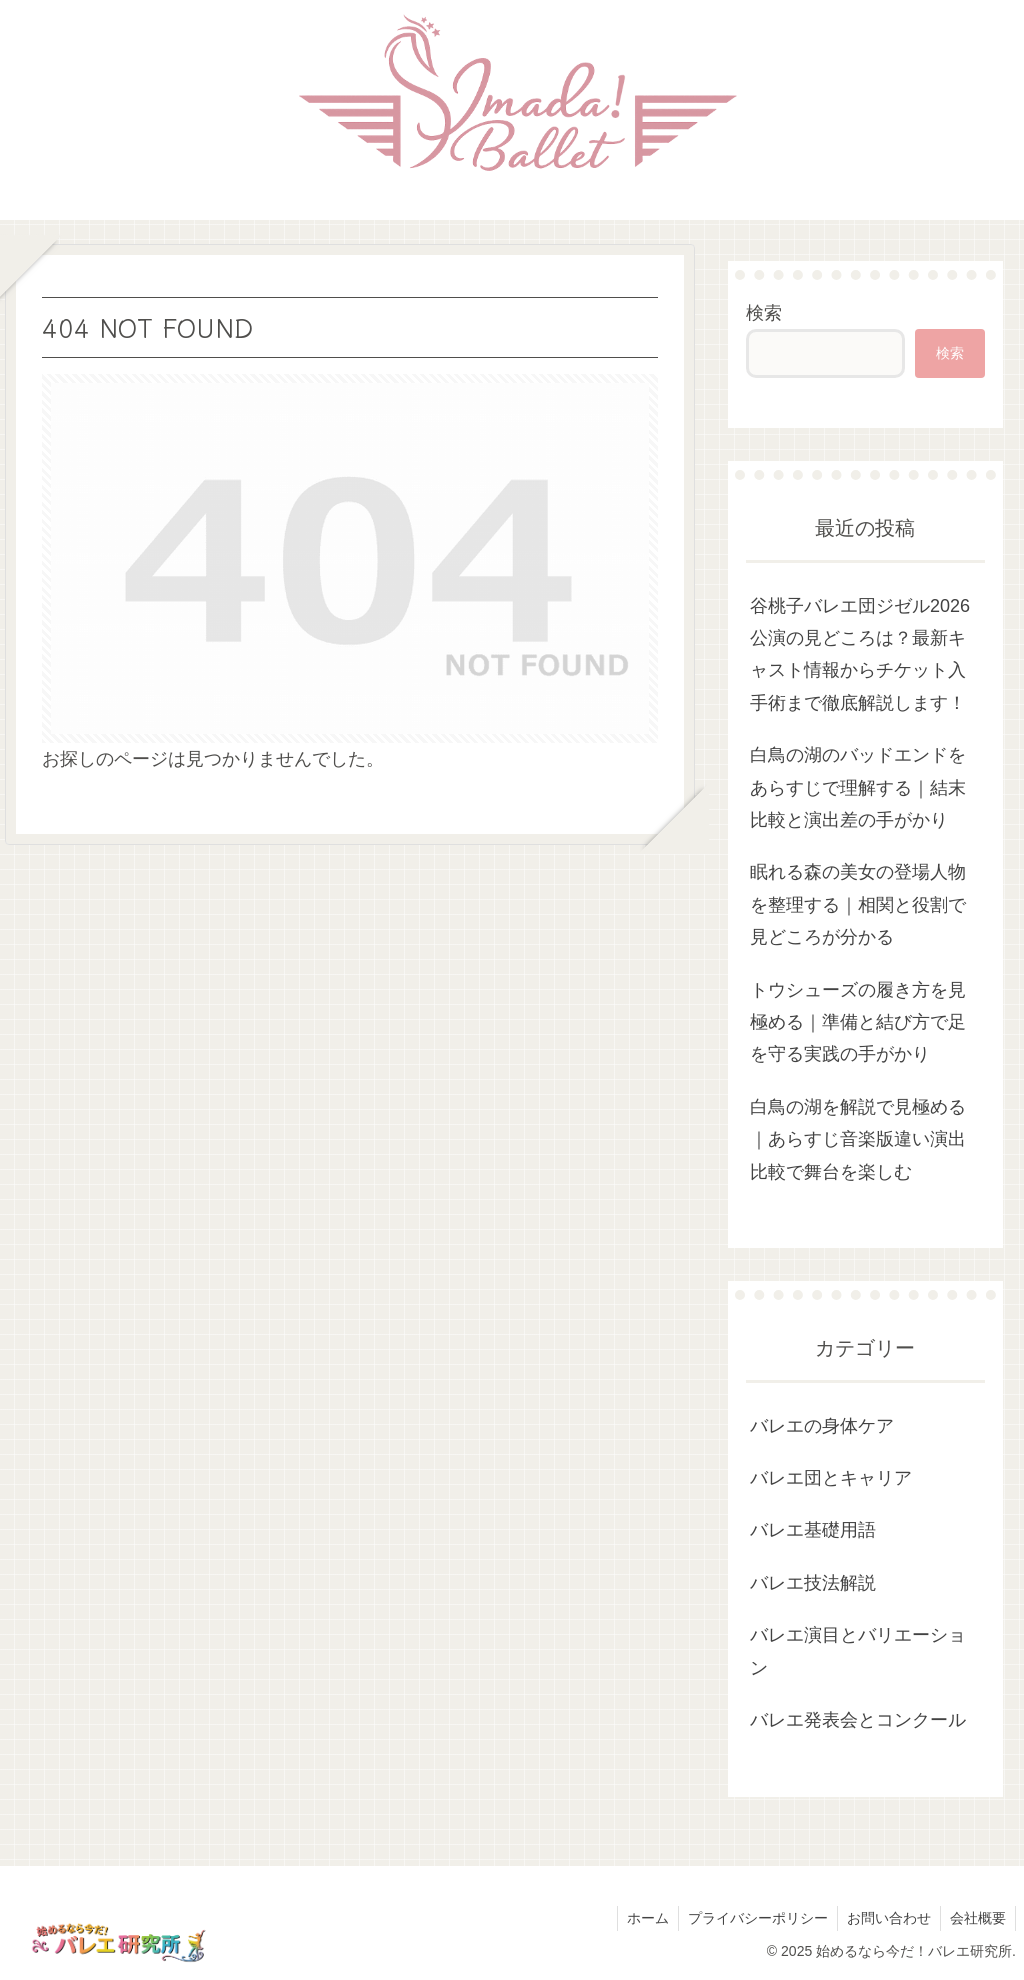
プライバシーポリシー (753, 1918)
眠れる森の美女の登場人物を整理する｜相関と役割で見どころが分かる (858, 904)
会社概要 (977, 1918)
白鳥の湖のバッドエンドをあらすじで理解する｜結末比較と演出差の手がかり (858, 787)
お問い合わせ (886, 1918)
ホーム (641, 1918)
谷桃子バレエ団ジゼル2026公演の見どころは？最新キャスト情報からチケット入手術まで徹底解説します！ (860, 654)
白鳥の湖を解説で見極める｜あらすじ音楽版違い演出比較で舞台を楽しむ (858, 1139)
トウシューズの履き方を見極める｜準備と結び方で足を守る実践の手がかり (858, 1022)
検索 (764, 313)
